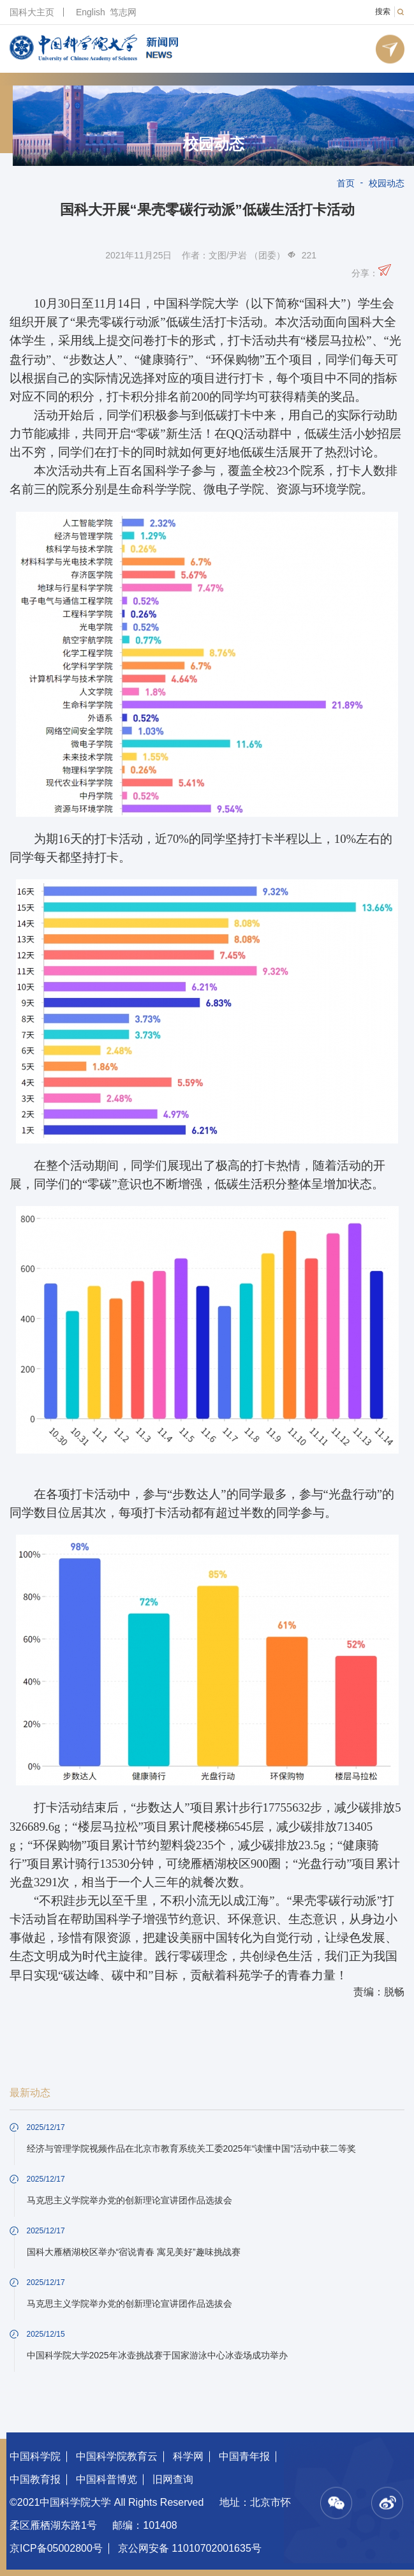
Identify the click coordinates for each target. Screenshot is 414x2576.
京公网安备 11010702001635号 (190, 2548)
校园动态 (213, 144)
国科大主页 (32, 12)
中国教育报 (35, 2479)
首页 (346, 183)
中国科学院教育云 (117, 2456)
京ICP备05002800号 (56, 2548)
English (90, 12)
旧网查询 (172, 2479)
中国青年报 (244, 2456)
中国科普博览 (106, 2479)
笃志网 (123, 12)
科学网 (188, 2456)
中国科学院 (35, 2456)
